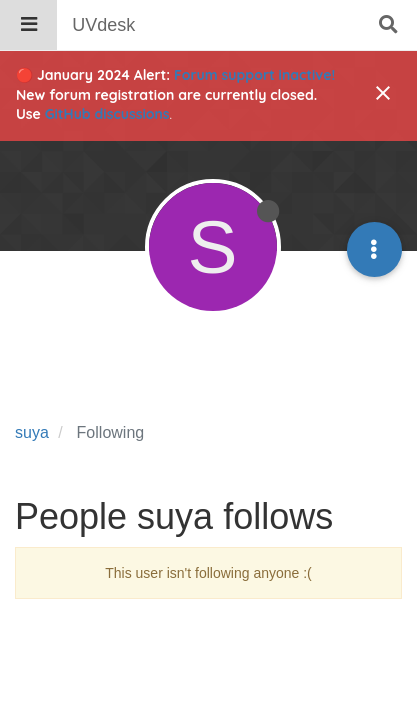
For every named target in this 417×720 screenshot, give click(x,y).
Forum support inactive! (254, 75)
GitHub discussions (107, 114)
